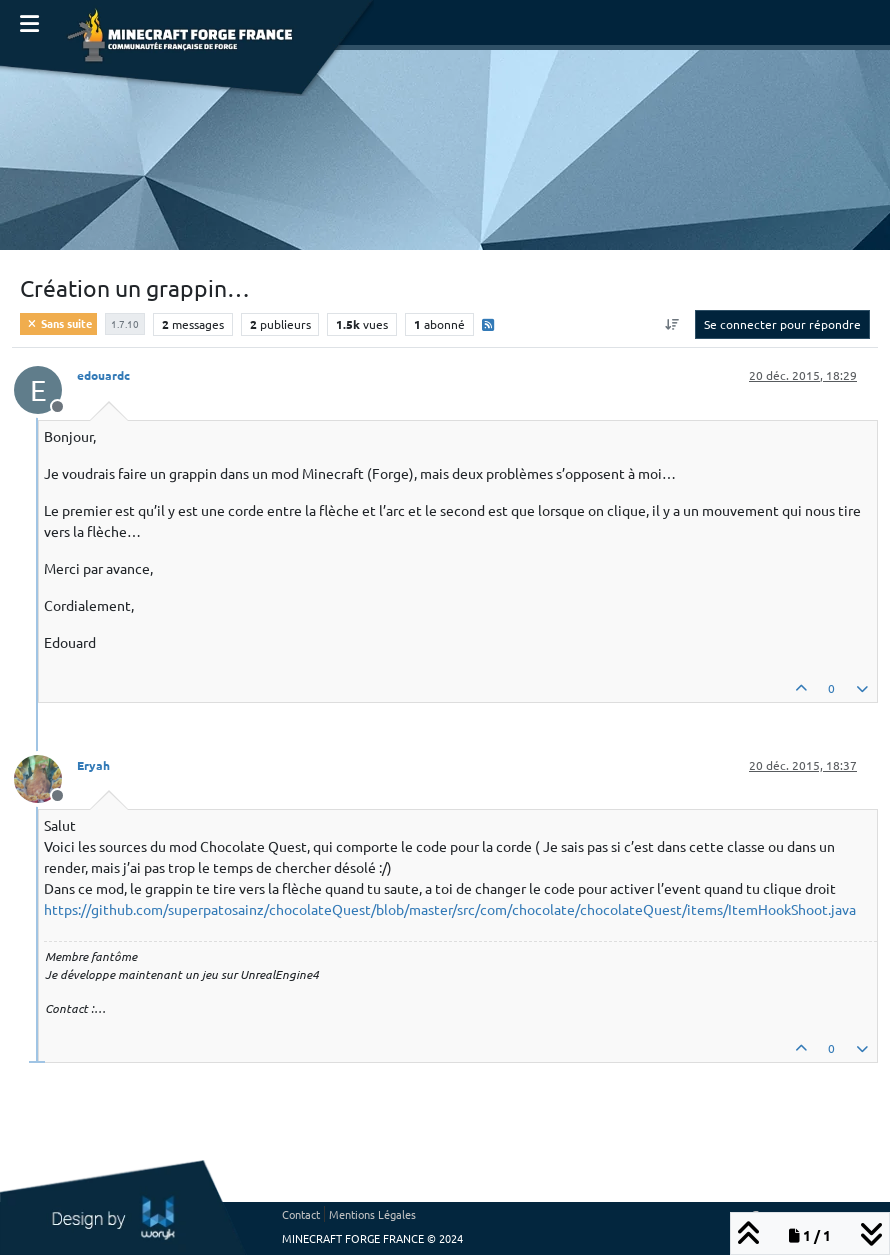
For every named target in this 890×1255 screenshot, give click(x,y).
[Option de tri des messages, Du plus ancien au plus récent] (672, 324)
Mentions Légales (372, 1214)
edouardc (103, 375)
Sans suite (58, 323)
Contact (301, 1214)
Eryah (93, 765)
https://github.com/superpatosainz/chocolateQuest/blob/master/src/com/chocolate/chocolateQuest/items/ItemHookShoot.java (450, 909)
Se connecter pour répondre (782, 324)
